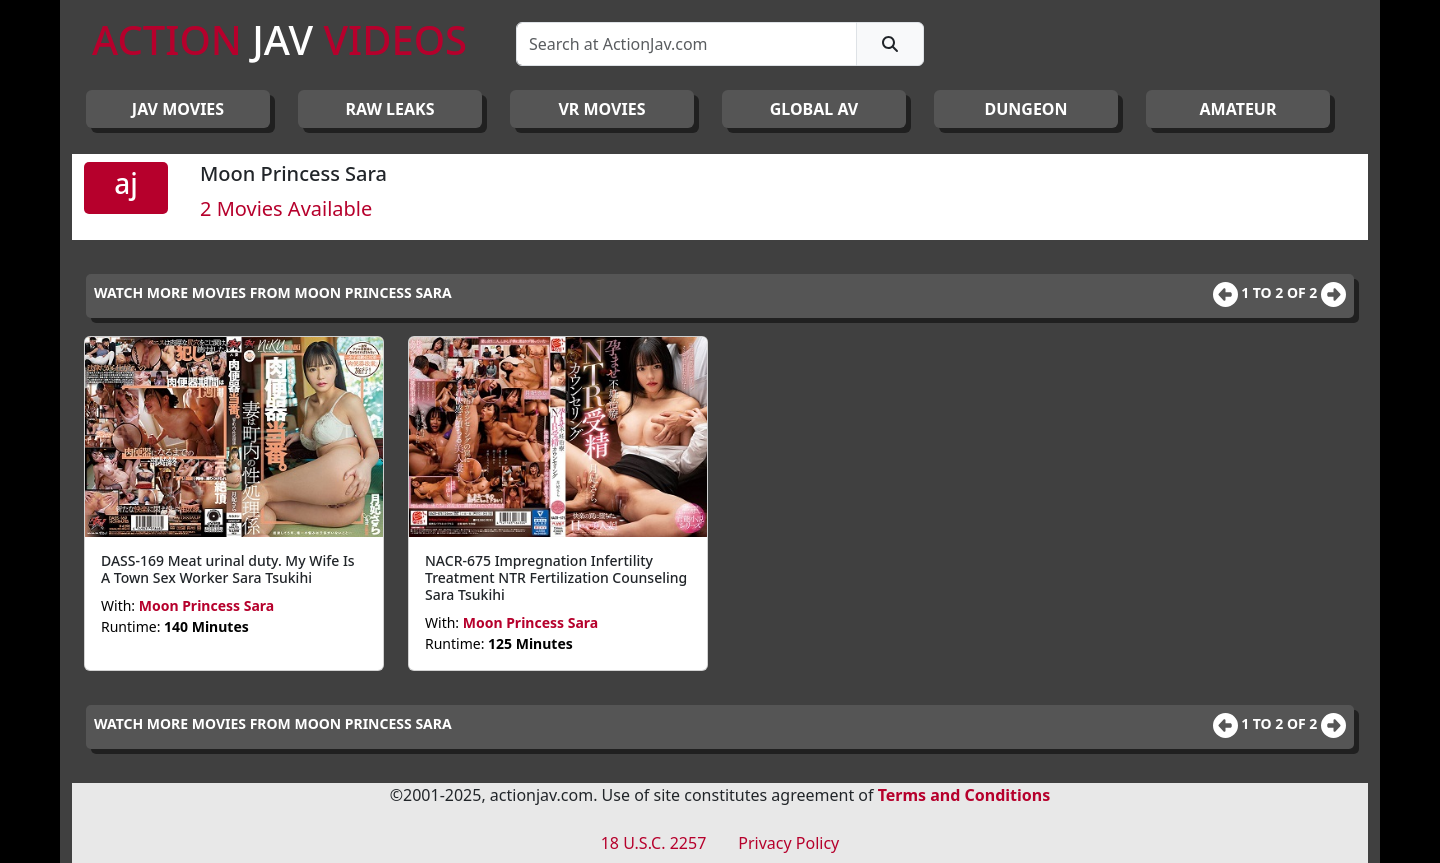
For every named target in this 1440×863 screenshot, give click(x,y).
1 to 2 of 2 (1281, 292)
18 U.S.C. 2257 (654, 843)
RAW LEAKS (390, 109)
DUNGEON (1025, 109)
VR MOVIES (601, 109)
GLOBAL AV (814, 109)
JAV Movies (178, 109)
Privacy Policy (788, 843)
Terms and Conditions (964, 795)
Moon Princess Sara (206, 605)
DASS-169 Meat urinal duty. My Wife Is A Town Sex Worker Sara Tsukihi (228, 569)
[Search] (686, 44)
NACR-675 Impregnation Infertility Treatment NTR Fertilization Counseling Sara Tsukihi (556, 577)
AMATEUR (1238, 109)
